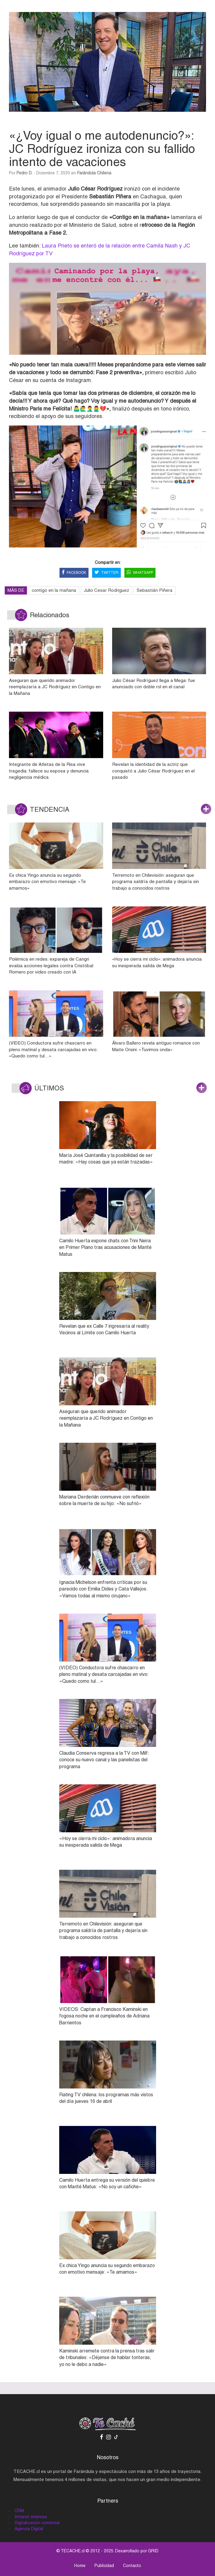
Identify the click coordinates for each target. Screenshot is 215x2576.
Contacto (132, 2565)
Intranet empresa (31, 2516)
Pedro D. (24, 172)
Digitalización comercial (37, 2522)
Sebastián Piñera (155, 590)
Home (80, 2565)
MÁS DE (15, 590)
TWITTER (106, 572)
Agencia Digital (29, 2528)
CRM (19, 2510)
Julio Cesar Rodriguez (106, 590)
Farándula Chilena (94, 172)
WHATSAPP (140, 572)
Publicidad (104, 2565)
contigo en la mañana (54, 590)
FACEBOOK (74, 572)
